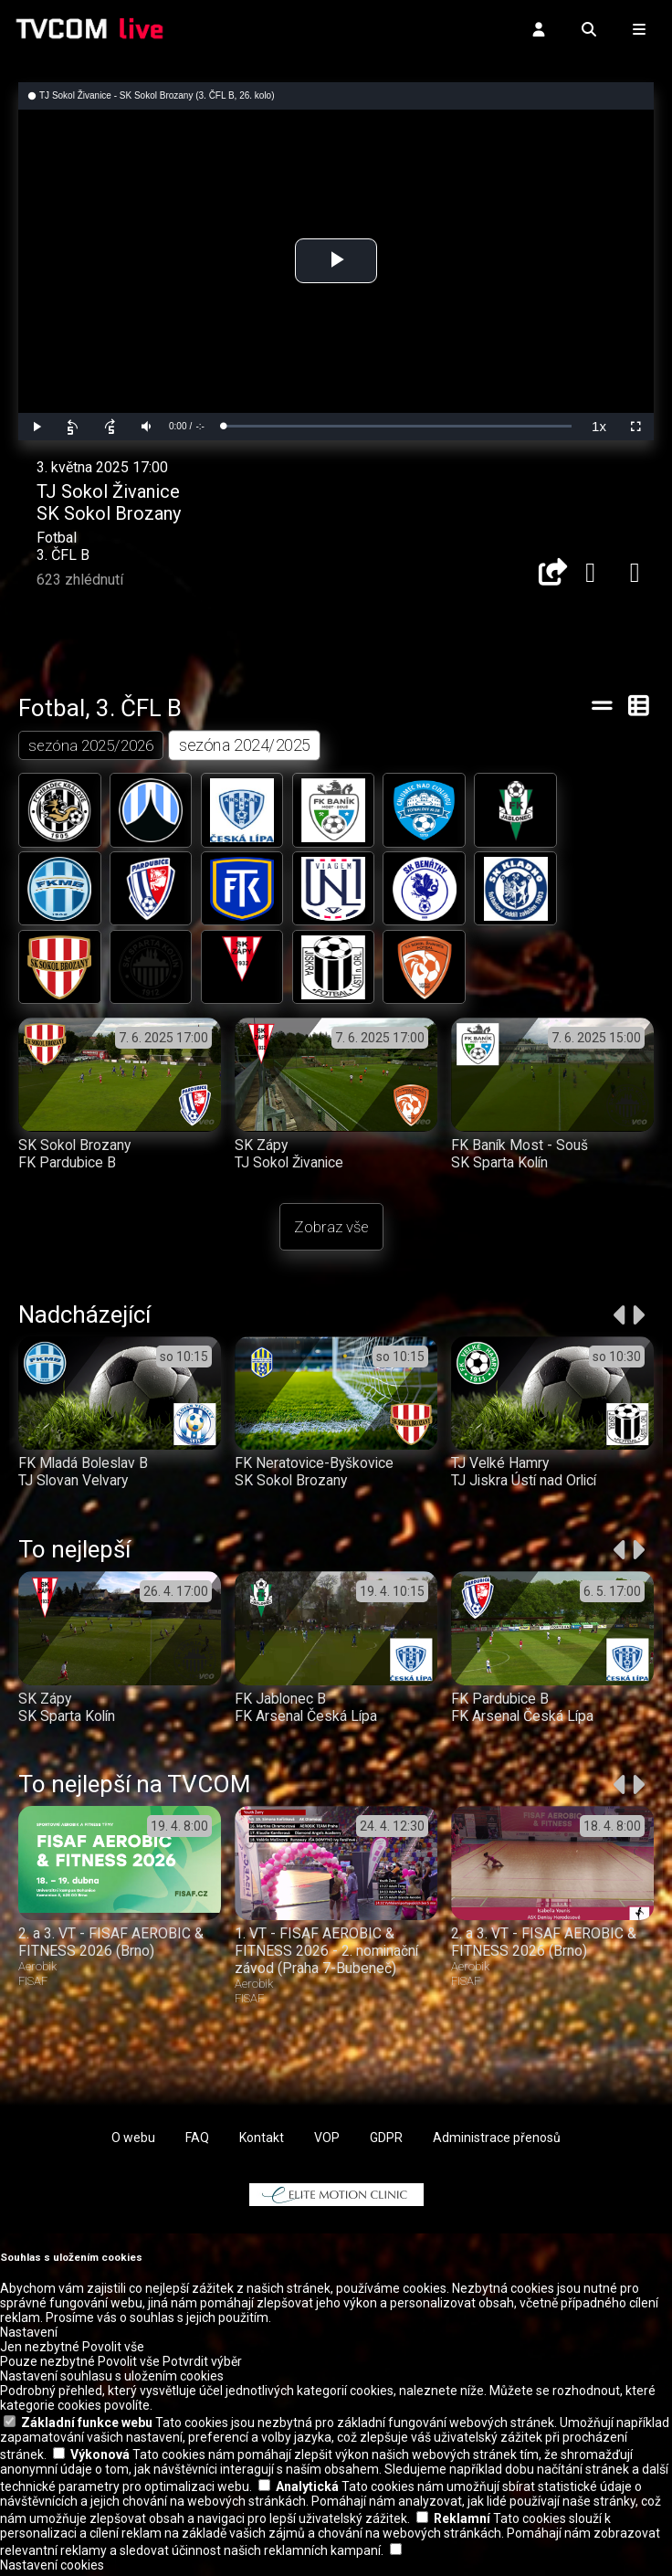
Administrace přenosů (497, 2140)
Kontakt (261, 2140)
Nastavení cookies (52, 2568)
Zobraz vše (331, 1229)
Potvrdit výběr (202, 2365)
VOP (327, 2140)
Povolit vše (113, 2350)
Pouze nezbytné (47, 2365)
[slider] (397, 426)
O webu (133, 2140)
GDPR (386, 2140)
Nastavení (29, 2335)
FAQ (197, 2140)
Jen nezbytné (39, 2350)
